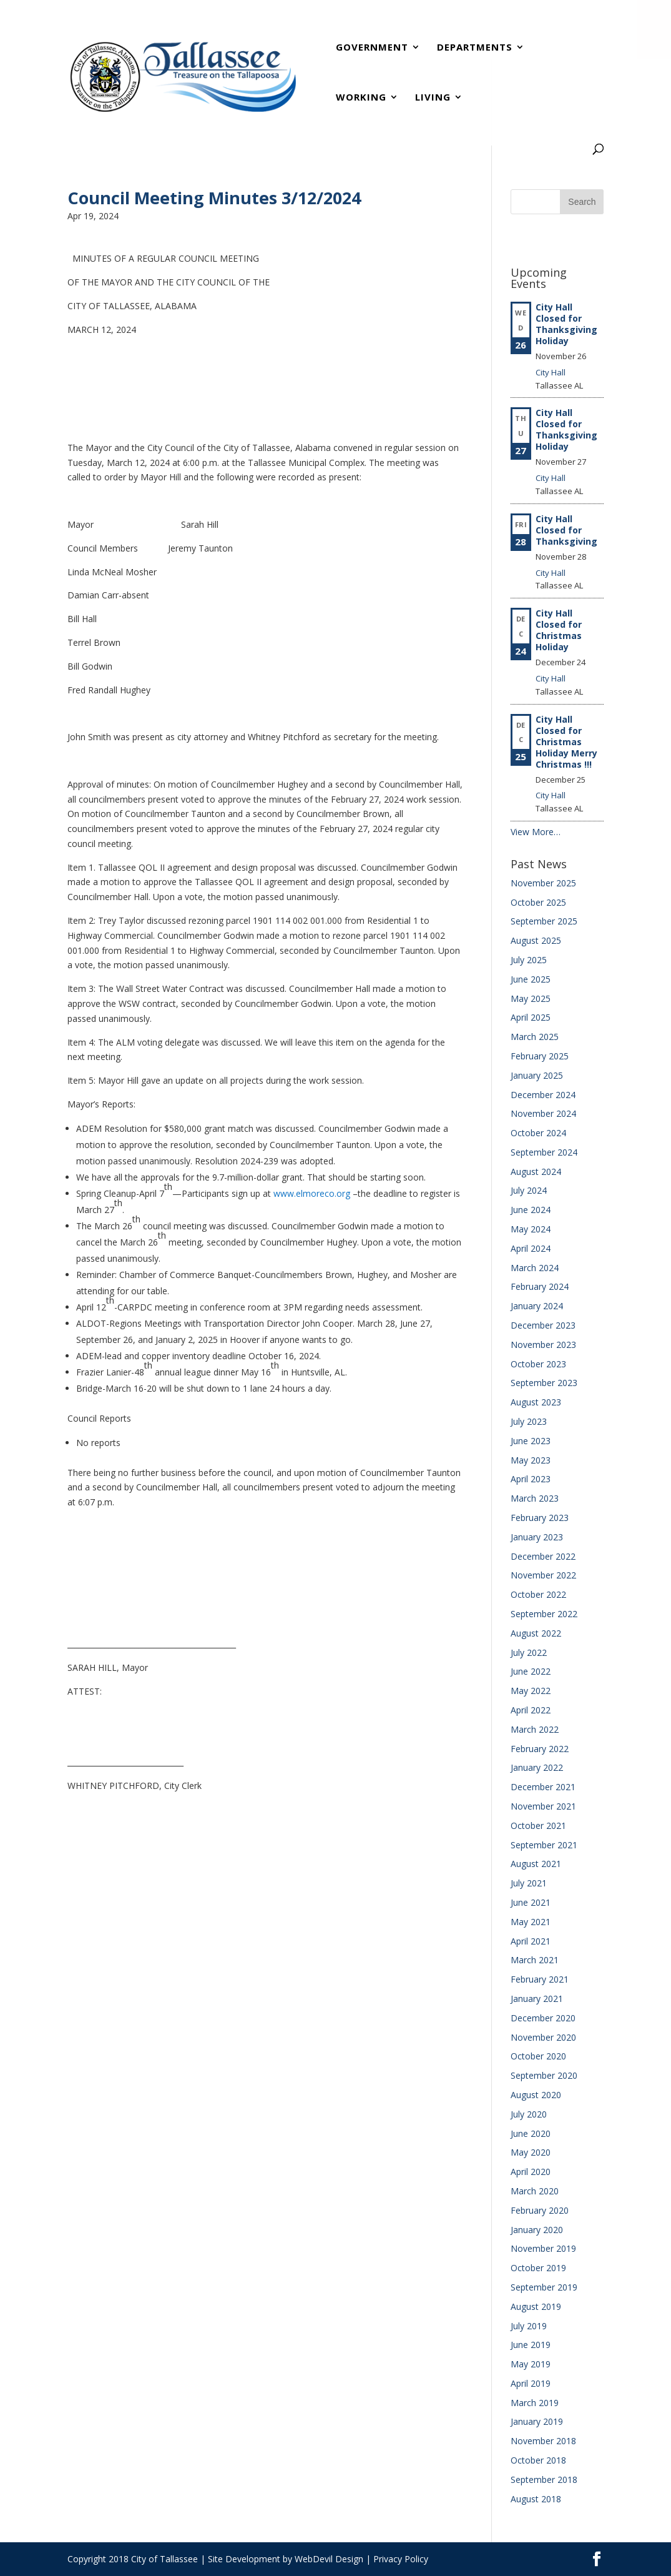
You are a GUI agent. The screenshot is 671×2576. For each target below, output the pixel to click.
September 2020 (544, 2075)
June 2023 (531, 1441)
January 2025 (537, 1075)
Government (372, 48)
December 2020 (543, 2018)
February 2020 (540, 2210)
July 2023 (529, 1421)
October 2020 (538, 2056)
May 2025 (531, 998)
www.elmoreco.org (311, 1193)
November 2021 (543, 1806)
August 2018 (536, 2499)
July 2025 (529, 960)
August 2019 (536, 2306)
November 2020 (543, 2037)
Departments (474, 48)
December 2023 (543, 1325)
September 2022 (544, 1614)
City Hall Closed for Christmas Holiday (559, 630)
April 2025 (531, 1017)
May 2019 (531, 2364)
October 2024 (538, 1133)
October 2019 (538, 2268)
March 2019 (535, 2403)
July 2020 (529, 2114)
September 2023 (544, 1383)
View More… (536, 832)
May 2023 (531, 1460)
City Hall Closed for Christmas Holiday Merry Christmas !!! (566, 741)
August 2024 (536, 1171)
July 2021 (529, 1883)
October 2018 (538, 2460)
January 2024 (537, 1306)
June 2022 (531, 1671)
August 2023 (536, 1402)
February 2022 (540, 1749)
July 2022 (529, 1652)
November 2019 (543, 2248)
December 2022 (543, 1556)
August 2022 (536, 1633)
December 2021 (543, 1787)
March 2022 (535, 1729)
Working (361, 98)
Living (433, 98)
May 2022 (531, 1691)
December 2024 (543, 1095)
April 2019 (531, 2383)
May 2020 (531, 2152)
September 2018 (544, 2479)
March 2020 (535, 2191)
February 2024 (540, 1286)
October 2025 (538, 902)
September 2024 (544, 1152)
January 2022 (537, 1767)
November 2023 (543, 1344)
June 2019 (531, 2345)
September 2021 (544, 1845)
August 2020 (536, 2095)
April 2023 (531, 1479)
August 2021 (536, 1864)
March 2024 (535, 1268)
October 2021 (538, 1825)
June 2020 (531, 2133)
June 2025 (531, 979)
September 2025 (544, 921)
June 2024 (531, 1210)
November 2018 (543, 2441)
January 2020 (537, 2230)
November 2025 (543, 883)
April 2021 (531, 1941)
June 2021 (531, 1902)
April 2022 (531, 1710)
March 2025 (535, 1037)
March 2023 (535, 1498)
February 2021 (540, 1979)
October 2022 (538, 1594)
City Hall (551, 372)
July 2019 (529, 2326)
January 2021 (537, 1998)
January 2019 (537, 2421)
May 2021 (531, 1922)
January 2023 (537, 1537)
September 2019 (544, 2287)
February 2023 (540, 1517)
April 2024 (531, 1248)
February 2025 (540, 1056)
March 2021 (535, 1960)
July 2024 (529, 1190)
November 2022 (543, 1575)
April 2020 (531, 2171)
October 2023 (538, 1364)
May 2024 (531, 1229)
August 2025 (536, 940)
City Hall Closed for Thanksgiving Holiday (566, 324)
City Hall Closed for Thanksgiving (566, 530)
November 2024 (543, 1113)
